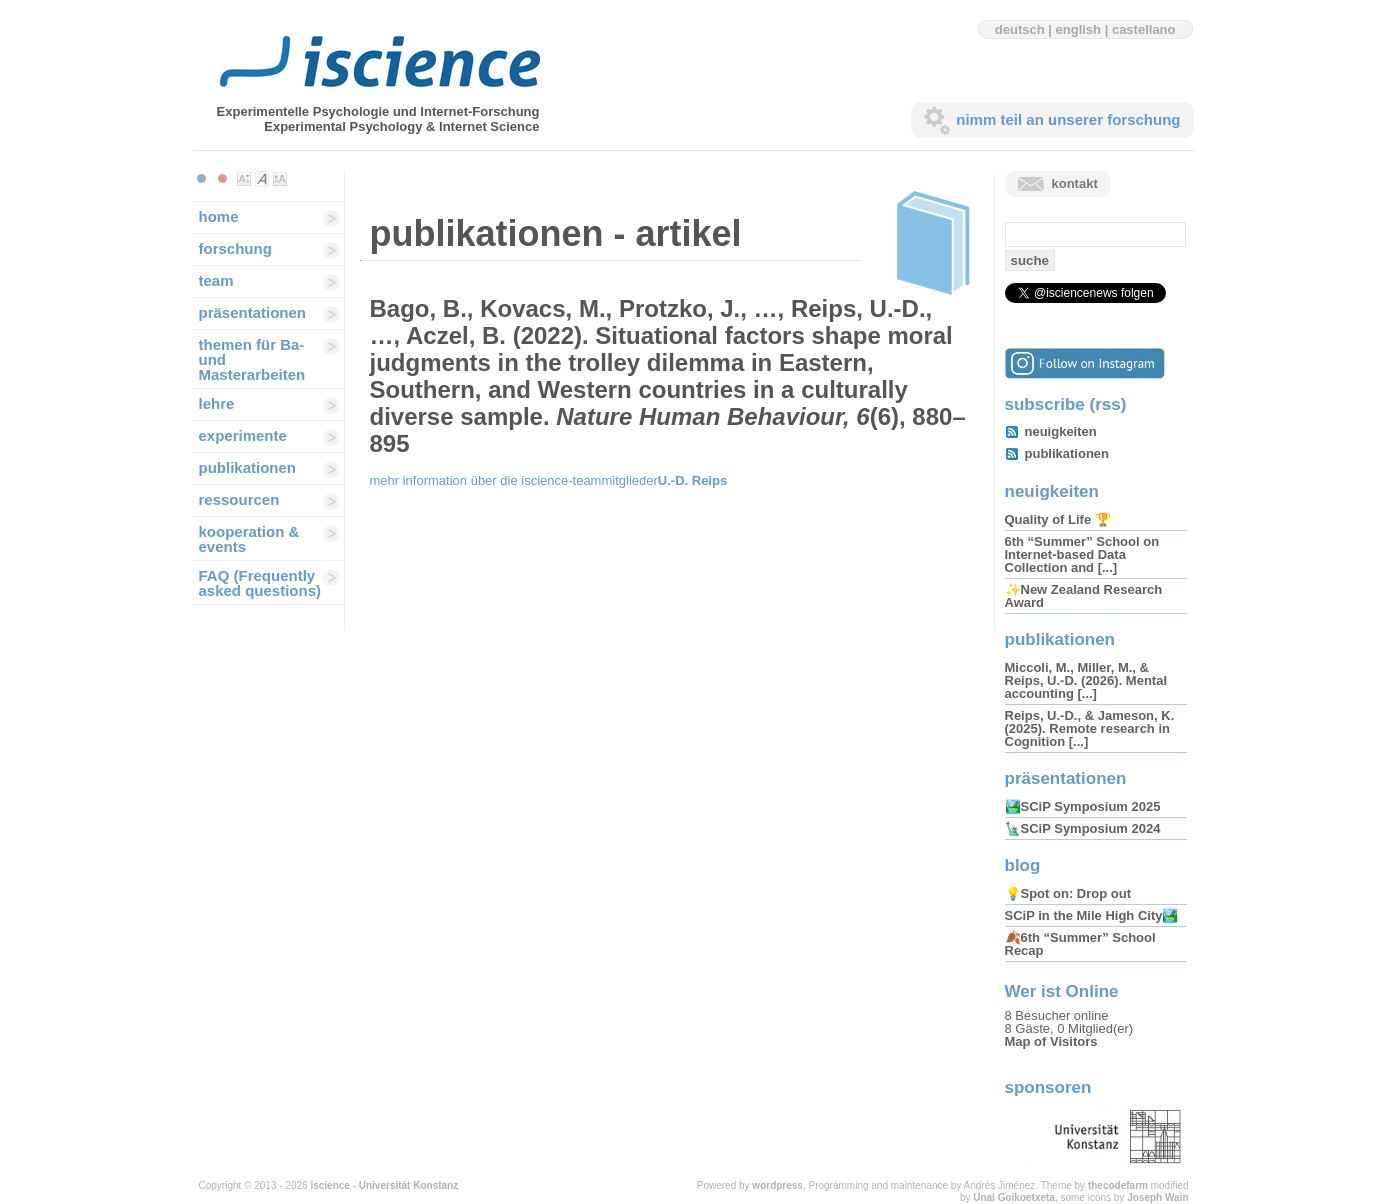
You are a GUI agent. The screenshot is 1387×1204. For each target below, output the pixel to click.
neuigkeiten (1061, 431)
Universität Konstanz (408, 1185)
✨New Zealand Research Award (1084, 596)
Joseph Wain (1157, 1197)
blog (1023, 865)
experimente (243, 435)
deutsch (1020, 29)
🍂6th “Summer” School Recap (1080, 944)
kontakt (1075, 183)
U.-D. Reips (692, 480)
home (219, 216)
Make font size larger (280, 179)
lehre (217, 403)
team (216, 280)
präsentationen (253, 312)
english (1079, 29)
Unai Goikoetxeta (1014, 1197)
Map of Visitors (1051, 1041)
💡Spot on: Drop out (1068, 893)
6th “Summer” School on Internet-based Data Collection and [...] (1082, 554)
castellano (1144, 29)
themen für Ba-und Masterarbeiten (252, 359)
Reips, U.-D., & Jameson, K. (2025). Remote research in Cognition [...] (1090, 728)
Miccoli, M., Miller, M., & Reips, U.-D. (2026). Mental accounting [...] (1086, 680)
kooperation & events (249, 539)
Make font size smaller (244, 179)
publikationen (248, 467)
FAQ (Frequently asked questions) (260, 583)
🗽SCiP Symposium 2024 (1083, 828)
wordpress (777, 1185)
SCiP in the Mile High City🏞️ (1092, 915)
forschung (235, 248)
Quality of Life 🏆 (1058, 519)
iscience (329, 1185)
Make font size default (262, 179)
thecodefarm (1118, 1185)
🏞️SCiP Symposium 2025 (1083, 806)
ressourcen (239, 499)
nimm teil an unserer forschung (1068, 119)
